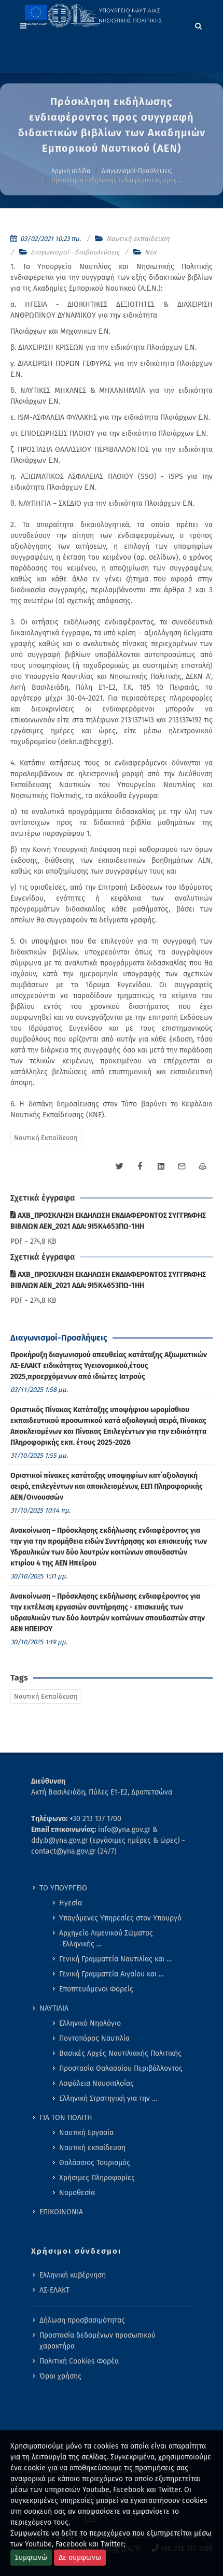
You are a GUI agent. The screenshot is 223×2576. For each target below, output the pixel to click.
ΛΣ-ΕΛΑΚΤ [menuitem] (54, 2290)
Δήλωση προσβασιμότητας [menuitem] (82, 2320)
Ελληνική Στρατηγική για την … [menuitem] (108, 2098)
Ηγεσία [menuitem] (70, 1903)
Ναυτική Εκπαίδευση (46, 1138)
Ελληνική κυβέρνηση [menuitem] (72, 2275)
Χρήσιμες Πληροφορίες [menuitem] (97, 2177)
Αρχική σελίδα (70, 171)
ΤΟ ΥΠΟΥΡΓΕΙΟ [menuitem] (63, 1888)
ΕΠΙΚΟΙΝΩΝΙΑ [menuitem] (61, 2212)
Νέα (151, 252)
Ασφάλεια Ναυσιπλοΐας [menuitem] (96, 2083)
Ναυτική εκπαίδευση (138, 239)
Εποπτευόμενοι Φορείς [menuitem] (96, 1989)
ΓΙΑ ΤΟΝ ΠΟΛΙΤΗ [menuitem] (65, 2117)
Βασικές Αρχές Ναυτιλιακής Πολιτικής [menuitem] (120, 2053)
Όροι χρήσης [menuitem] (60, 2376)
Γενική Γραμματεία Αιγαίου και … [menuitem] (111, 1974)
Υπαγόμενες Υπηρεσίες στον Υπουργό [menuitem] (120, 1918)
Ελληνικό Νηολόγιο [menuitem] (90, 2023)
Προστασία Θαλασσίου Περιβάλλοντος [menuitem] (121, 2068)
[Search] (198, 24)
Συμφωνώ (31, 2557)
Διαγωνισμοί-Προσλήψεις (137, 171)
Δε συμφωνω (80, 2557)
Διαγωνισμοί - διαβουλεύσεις (75, 252)
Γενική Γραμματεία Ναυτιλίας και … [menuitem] (115, 1959)
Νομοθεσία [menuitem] (77, 2192)
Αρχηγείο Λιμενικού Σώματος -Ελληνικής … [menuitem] (106, 1938)
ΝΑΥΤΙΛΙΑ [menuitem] (53, 2008)
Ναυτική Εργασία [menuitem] (86, 2132)
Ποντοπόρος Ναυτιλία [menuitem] (94, 2038)
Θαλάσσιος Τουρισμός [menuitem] (94, 2162)
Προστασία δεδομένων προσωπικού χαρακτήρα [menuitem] (97, 2341)
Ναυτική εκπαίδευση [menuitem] (92, 2147)
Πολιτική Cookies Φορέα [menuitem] (79, 2361)
